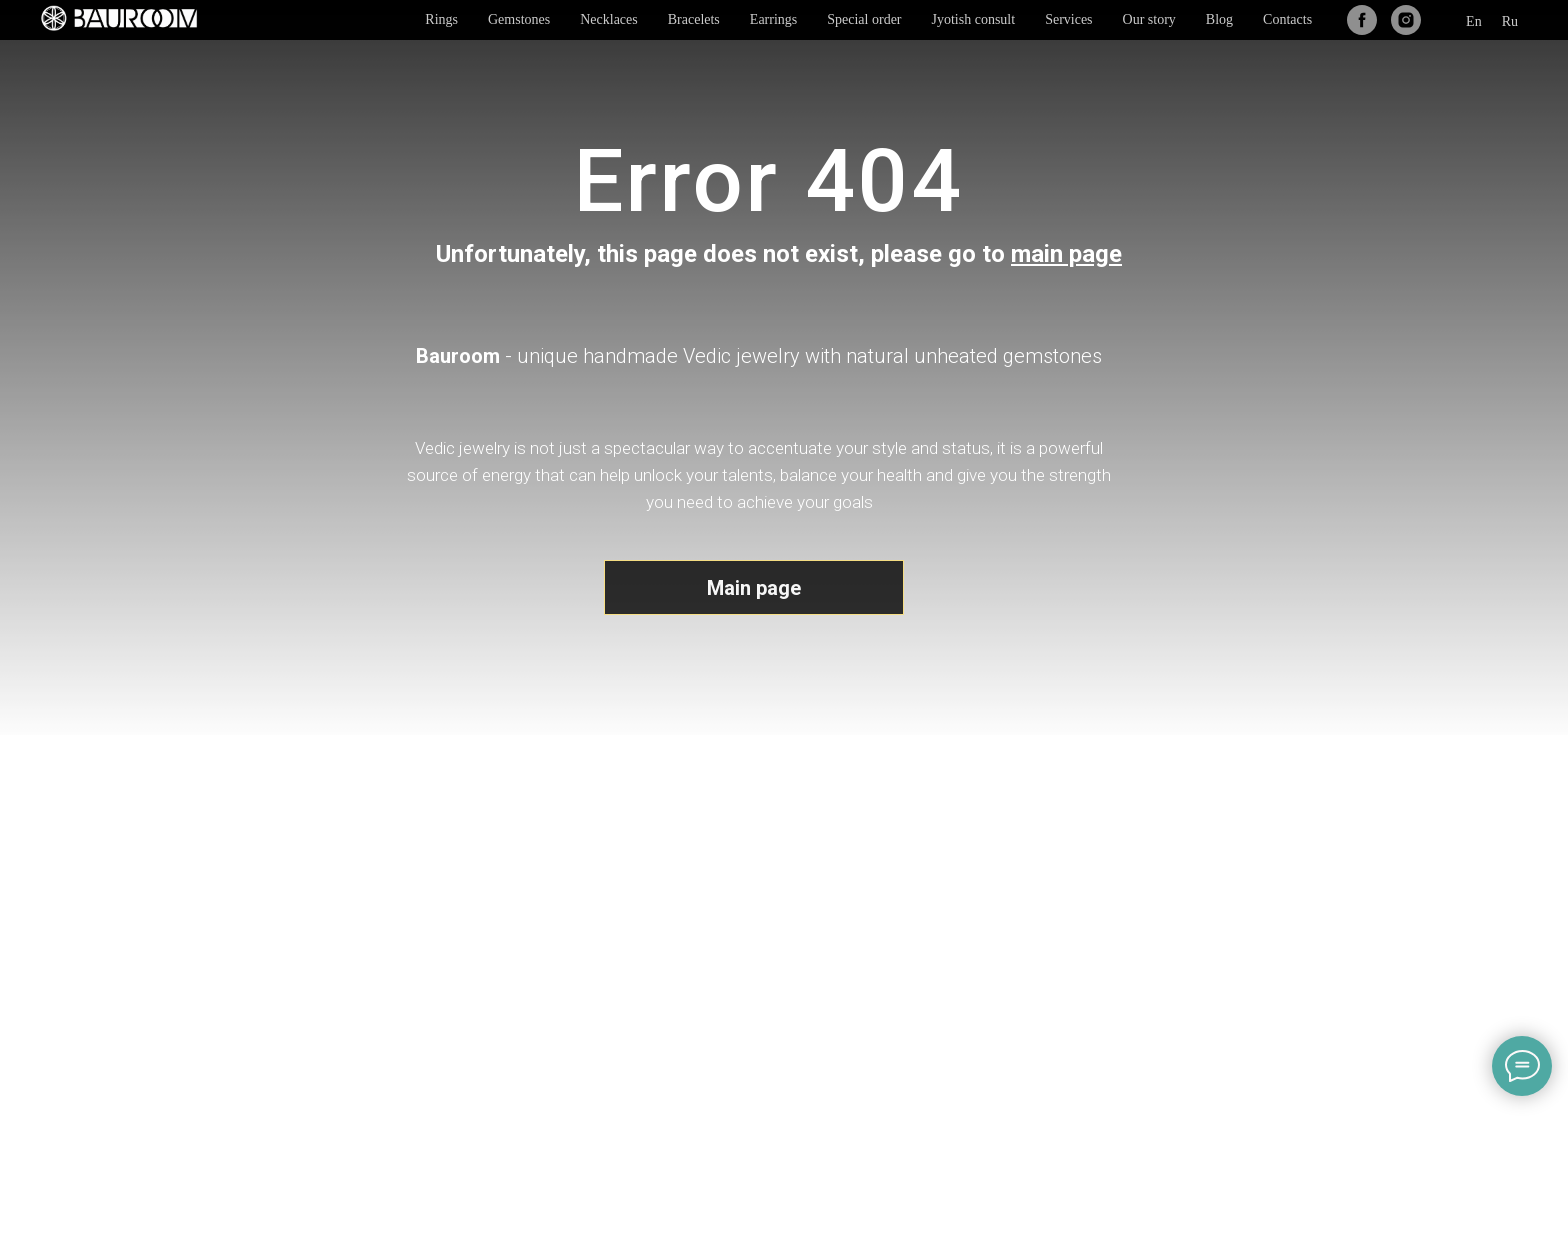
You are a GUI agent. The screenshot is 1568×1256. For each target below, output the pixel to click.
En (1474, 21)
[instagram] (1406, 20)
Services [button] (1068, 19)
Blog (1219, 19)
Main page (754, 588)
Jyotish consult (974, 19)
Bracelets (694, 19)
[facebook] (1362, 20)
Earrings (773, 19)
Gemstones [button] (519, 19)
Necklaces (609, 19)
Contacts (1287, 19)
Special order (864, 19)
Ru (1510, 21)
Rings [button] (441, 19)
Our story (1149, 19)
